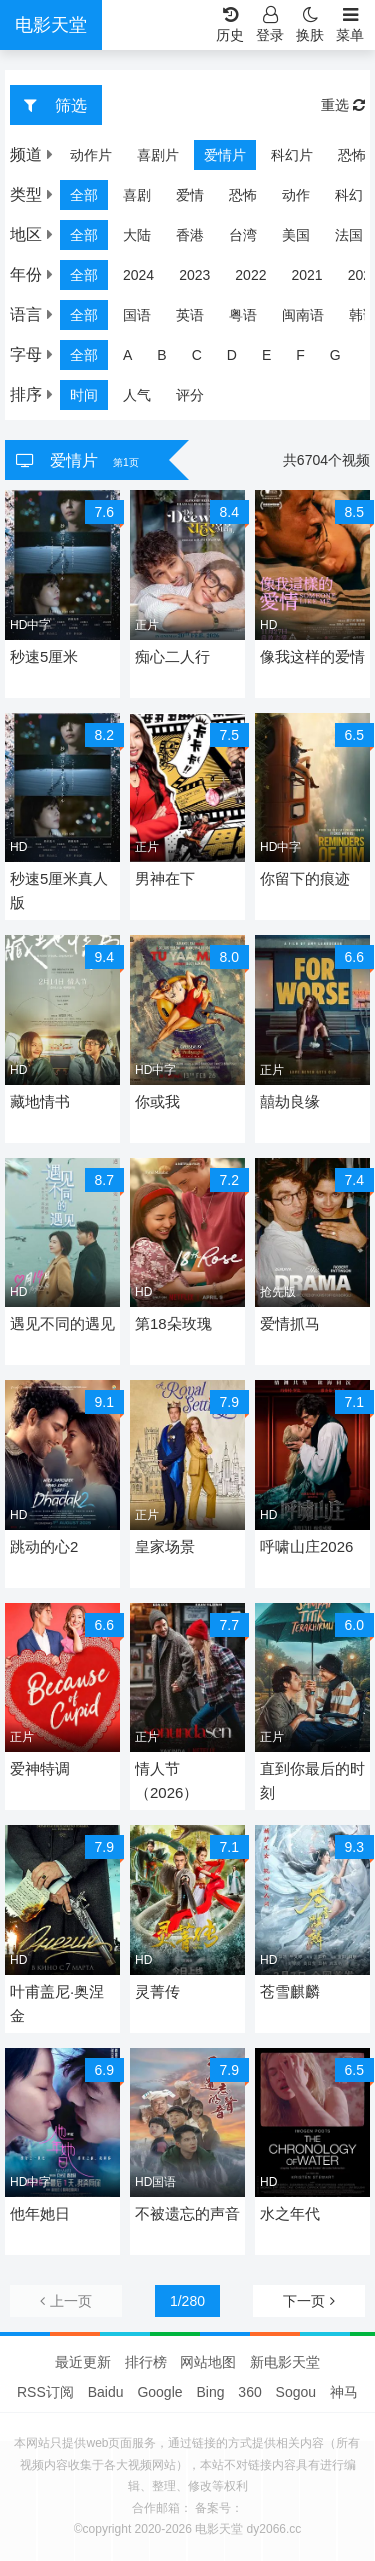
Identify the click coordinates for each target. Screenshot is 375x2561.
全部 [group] (84, 195)
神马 (344, 2392)
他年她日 (40, 2213)
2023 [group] (194, 275)
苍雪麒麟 (290, 1991)
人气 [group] (137, 395)
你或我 (157, 1101)
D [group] (232, 355)
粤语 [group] (243, 315)
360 (249, 2392)
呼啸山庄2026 (306, 1546)
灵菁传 (157, 1991)
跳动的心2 (44, 1546)
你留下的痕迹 (305, 878)
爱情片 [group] (191, 155)
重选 (343, 105)
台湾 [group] (243, 235)
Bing (210, 2392)
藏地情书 (40, 1101)
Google (159, 2392)
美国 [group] (296, 235)
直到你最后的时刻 (312, 1780)
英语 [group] (190, 315)
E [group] (266, 355)
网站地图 (208, 2362)
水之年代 (290, 2213)
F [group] (300, 355)
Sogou (296, 2392)
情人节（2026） (166, 1780)
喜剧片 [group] (124, 155)
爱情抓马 (290, 1323)
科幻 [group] (349, 195)
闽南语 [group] (303, 315)
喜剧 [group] (137, 195)
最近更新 (83, 2362)
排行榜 (146, 2362)
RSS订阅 (45, 2392)
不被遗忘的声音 (187, 2213)
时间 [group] (84, 395)
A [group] (127, 355)
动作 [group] (296, 195)
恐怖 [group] (243, 195)
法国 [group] (349, 235)
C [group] (197, 355)
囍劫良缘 (290, 1101)
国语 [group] (137, 315)
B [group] (161, 355)
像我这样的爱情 (312, 656)
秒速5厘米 (44, 656)
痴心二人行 (172, 656)
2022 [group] (250, 275)
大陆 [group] (137, 235)
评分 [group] (190, 395)
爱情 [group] (190, 195)
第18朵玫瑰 (173, 1323)
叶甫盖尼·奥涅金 (57, 2003)
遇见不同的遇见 (62, 1323)
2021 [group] (306, 275)
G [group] (335, 355)
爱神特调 (40, 1768)
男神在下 (165, 878)
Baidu (106, 2392)
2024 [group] (138, 275)
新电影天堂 (285, 2362)
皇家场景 (165, 1546)
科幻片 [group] (258, 155)
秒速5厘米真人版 (59, 890)
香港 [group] (190, 235)
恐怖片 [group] (325, 155)
